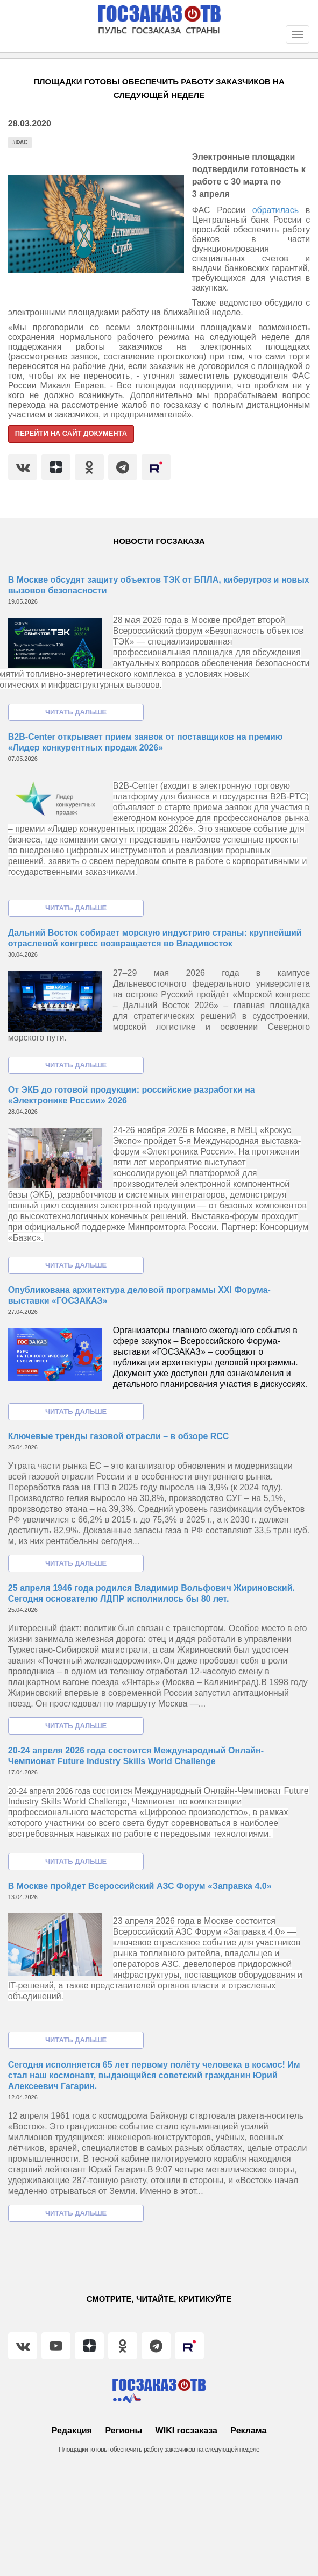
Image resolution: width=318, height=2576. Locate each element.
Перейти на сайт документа (71, 433)
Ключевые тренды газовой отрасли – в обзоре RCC (118, 1436)
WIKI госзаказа (186, 2430)
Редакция (72, 2430)
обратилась (279, 210)
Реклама (248, 2430)
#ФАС (19, 142)
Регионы (123, 2430)
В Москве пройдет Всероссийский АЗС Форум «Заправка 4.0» (140, 1886)
